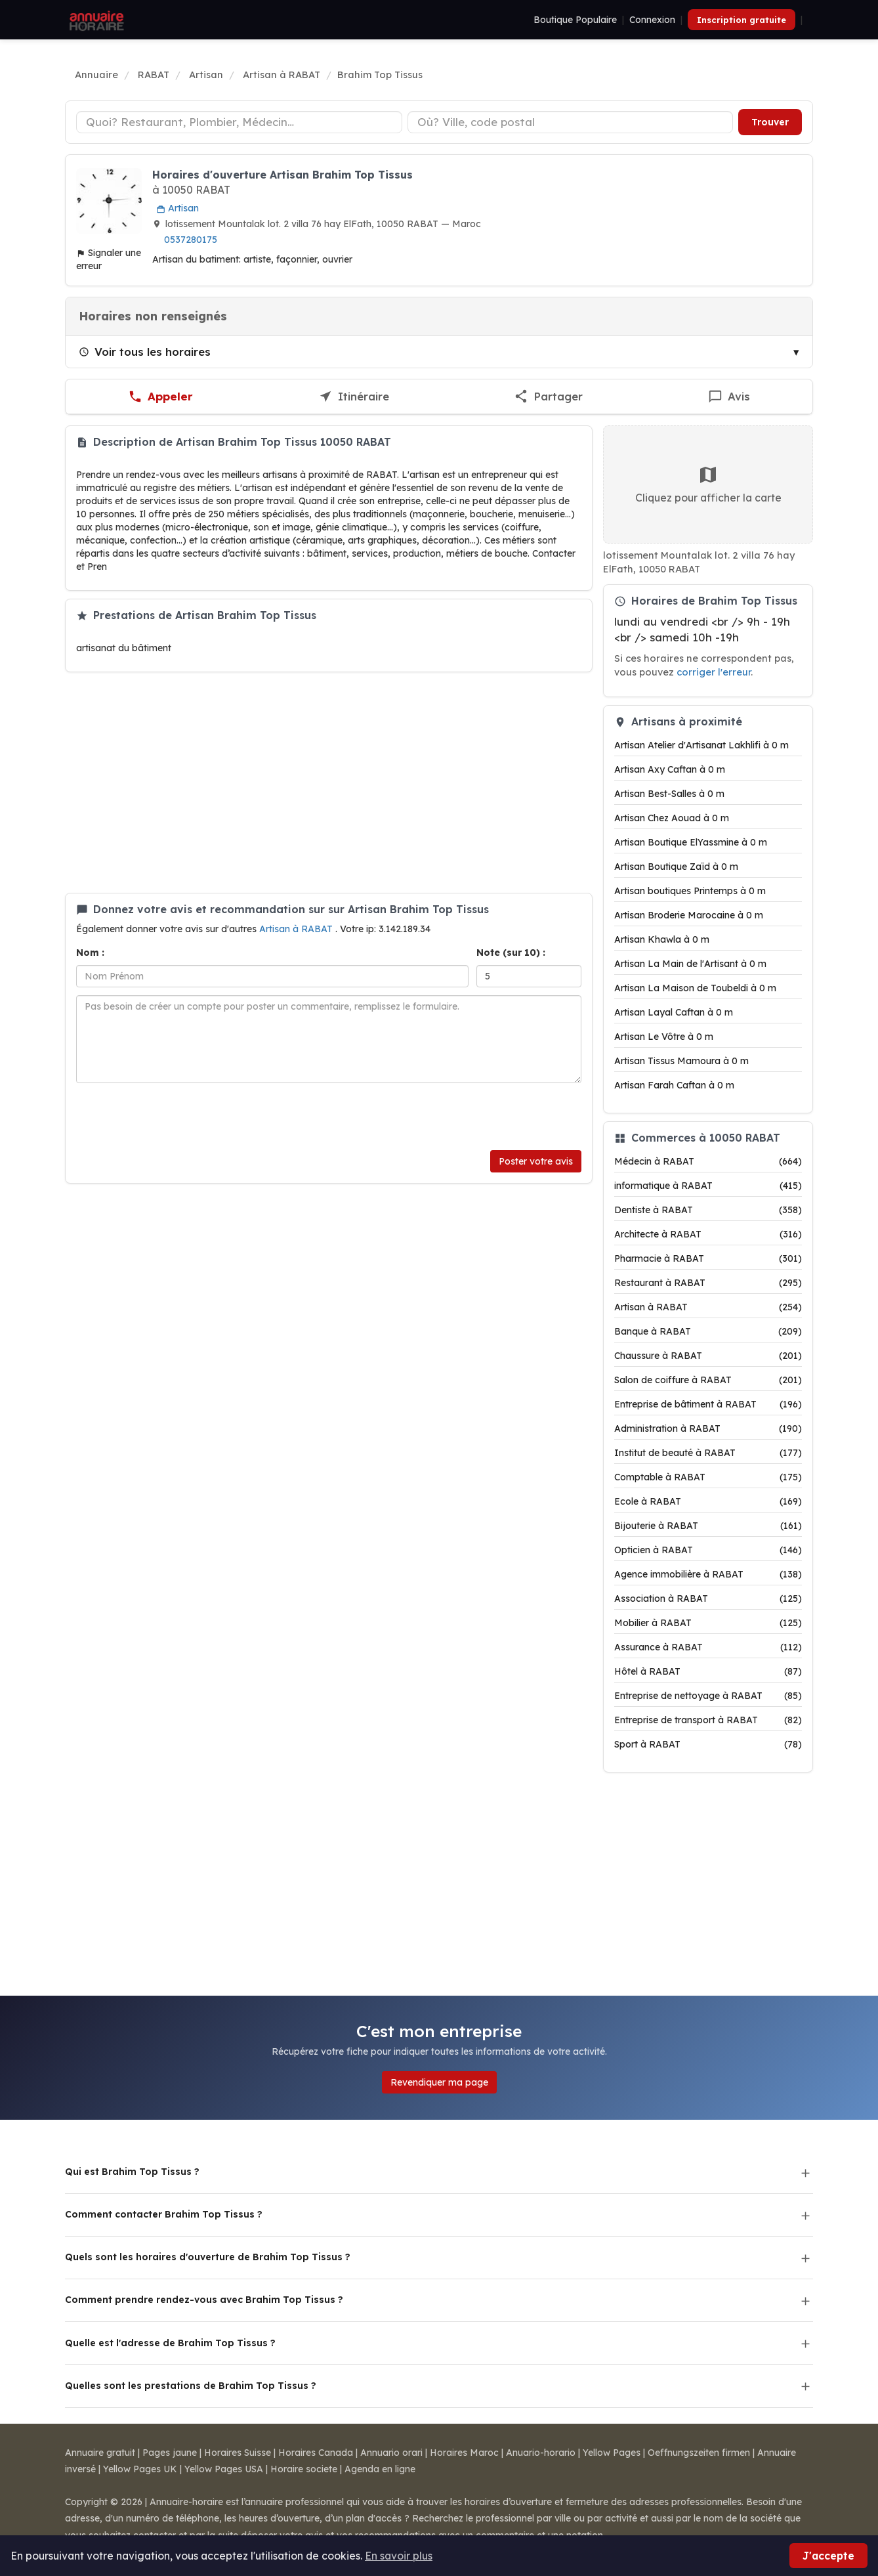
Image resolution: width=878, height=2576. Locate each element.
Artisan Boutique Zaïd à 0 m (676, 866)
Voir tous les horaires (145, 351)
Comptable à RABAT (708, 1477)
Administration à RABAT (708, 1428)
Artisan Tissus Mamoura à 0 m (681, 1061)
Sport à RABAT (708, 1744)
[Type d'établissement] (239, 122)
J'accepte (828, 2555)
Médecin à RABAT (708, 1161)
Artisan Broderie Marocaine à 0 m (688, 915)
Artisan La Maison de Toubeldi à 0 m (695, 988)
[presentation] (176, 1116)
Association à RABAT (708, 1598)
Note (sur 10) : (510, 952)
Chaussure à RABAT (708, 1355)
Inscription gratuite (741, 19)
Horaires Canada (315, 2452)
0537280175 (190, 240)
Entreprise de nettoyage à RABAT (708, 1695)
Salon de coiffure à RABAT (708, 1379)
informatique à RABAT (708, 1185)
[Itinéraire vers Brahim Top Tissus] (354, 396)
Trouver (770, 122)
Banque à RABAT (708, 1331)
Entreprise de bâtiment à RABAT (708, 1404)
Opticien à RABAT (708, 1549)
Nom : (90, 952)
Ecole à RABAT (708, 1501)
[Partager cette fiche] (548, 396)
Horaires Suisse (237, 2452)
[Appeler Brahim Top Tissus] (161, 396)
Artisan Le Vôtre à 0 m (663, 1036)
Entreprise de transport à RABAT (708, 1720)
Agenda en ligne (380, 2469)
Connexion (652, 20)
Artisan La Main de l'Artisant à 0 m (690, 964)
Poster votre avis (536, 1161)
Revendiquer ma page (439, 2082)
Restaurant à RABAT (708, 1282)
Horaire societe (303, 2469)
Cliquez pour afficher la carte (708, 484)
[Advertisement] (328, 782)
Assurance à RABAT (708, 1647)
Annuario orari (391, 2452)
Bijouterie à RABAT (708, 1525)
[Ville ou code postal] (571, 122)
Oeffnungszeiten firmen (699, 2452)
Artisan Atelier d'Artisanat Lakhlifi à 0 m (701, 745)
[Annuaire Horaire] (95, 20)
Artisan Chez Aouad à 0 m (671, 818)
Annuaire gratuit (100, 2452)
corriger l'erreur (714, 672)
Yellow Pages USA (223, 2469)
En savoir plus (398, 2555)
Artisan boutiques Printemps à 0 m (690, 891)
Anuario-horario (540, 2452)
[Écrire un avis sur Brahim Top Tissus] (729, 396)
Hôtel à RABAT (708, 1671)
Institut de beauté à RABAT (708, 1452)
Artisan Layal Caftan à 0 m (673, 1012)
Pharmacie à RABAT (708, 1258)
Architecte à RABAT (708, 1234)
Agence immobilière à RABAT (708, 1574)
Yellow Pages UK (140, 2469)
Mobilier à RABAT (708, 1622)
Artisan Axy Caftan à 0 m (669, 769)
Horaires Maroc (464, 2452)
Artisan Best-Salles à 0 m (669, 794)
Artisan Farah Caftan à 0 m (674, 1085)
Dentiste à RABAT (708, 1209)
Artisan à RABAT (297, 929)
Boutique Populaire (575, 20)
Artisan (177, 208)
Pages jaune (169, 2452)
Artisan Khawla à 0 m (661, 939)
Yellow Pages (611, 2452)
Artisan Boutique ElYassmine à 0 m (690, 842)
